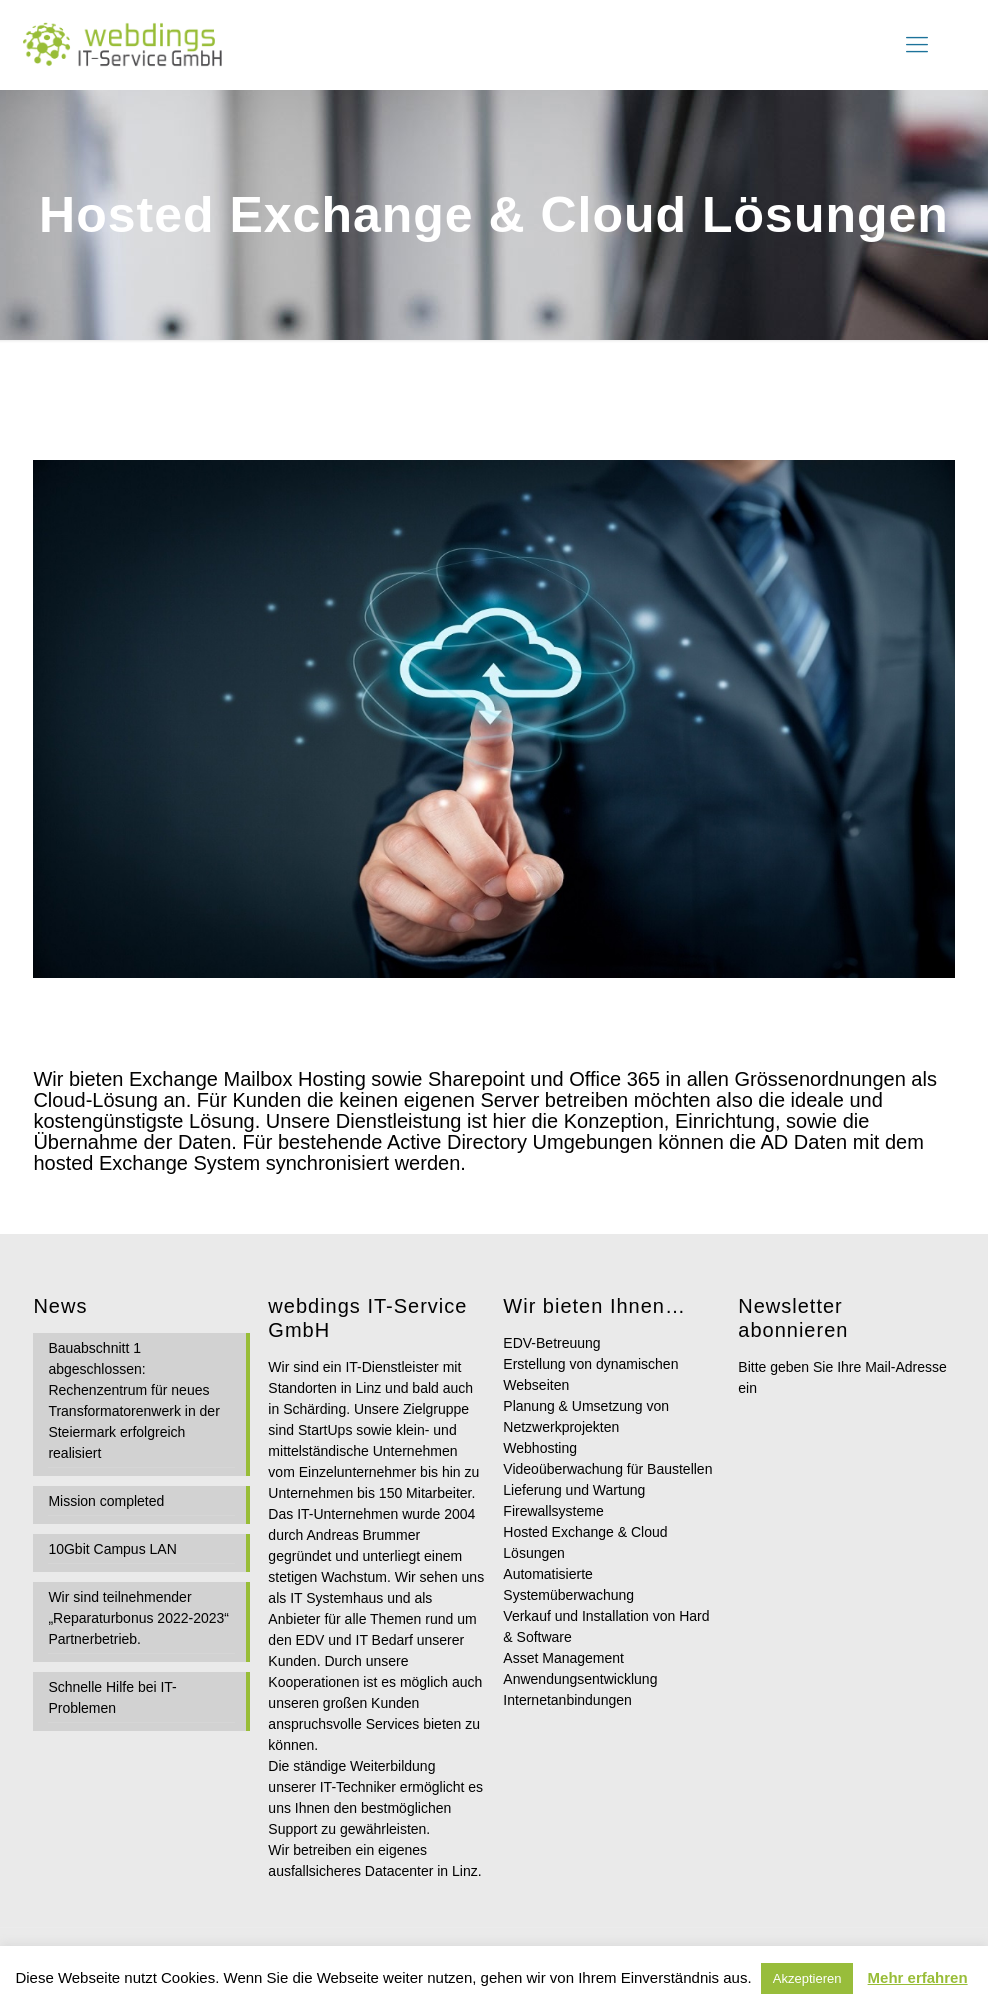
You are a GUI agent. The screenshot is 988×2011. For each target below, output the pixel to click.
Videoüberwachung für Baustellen (607, 1469)
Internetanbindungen (567, 1700)
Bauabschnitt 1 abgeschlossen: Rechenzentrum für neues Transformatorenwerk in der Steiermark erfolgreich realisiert (133, 1400)
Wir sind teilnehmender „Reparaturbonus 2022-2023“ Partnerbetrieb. (138, 1618)
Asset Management (563, 1658)
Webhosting (540, 1448)
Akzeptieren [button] (807, 1978)
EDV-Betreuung (551, 1343)
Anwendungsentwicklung (580, 1679)
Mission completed (106, 1501)
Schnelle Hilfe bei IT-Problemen (112, 1697)
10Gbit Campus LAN (112, 1549)
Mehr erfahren (918, 1977)
